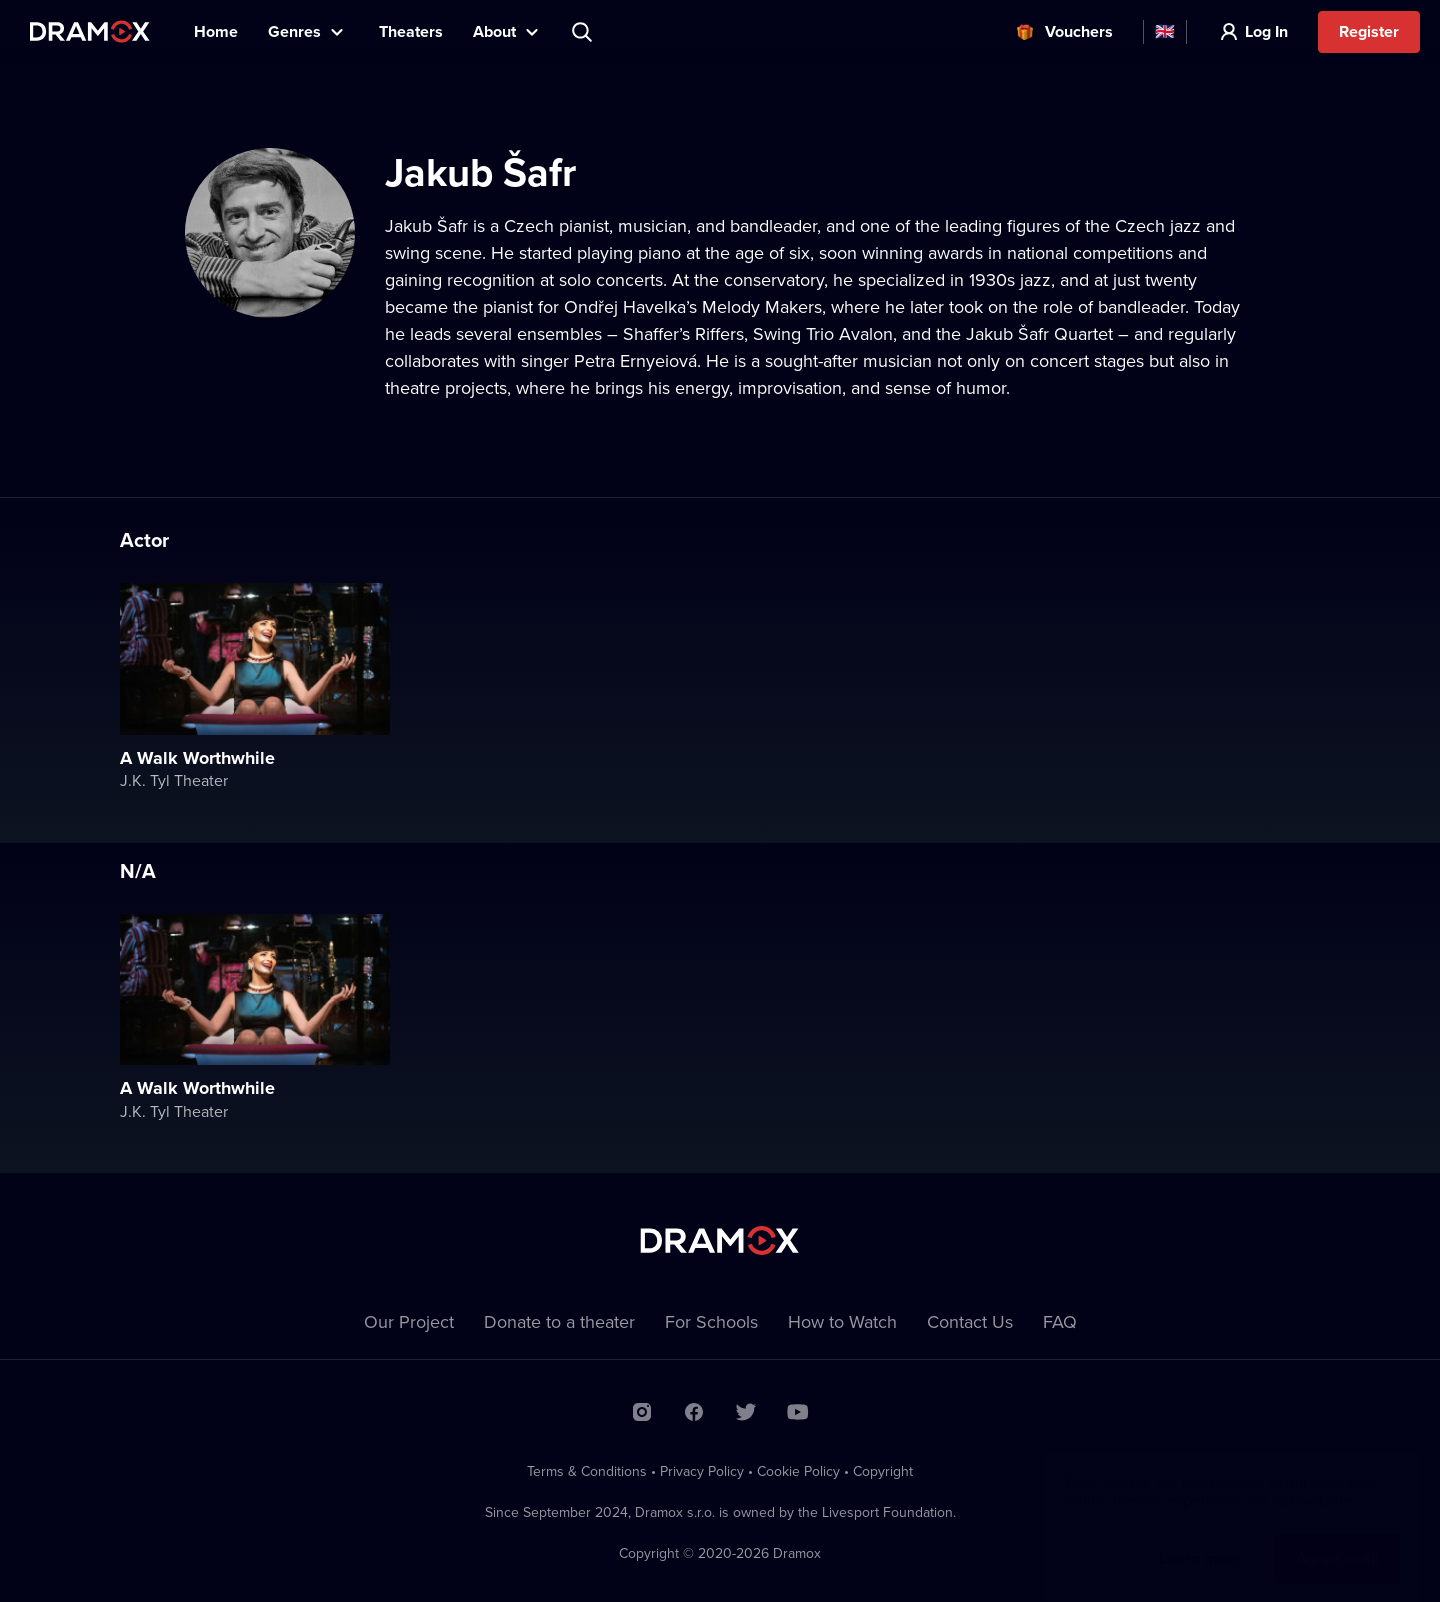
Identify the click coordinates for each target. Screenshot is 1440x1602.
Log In (1266, 31)
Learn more (1200, 1538)
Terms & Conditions (587, 1471)
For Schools (711, 1321)
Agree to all (1337, 1538)
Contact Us (970, 1321)
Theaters (411, 31)
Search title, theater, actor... (584, 32)
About (494, 31)
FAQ (1060, 1321)
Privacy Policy (702, 1471)
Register (1369, 31)
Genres (294, 31)
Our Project (409, 1321)
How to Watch (842, 1321)
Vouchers (1079, 31)
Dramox (90, 31)
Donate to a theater (559, 1321)
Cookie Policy (798, 1471)
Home (216, 31)
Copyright (883, 1471)
